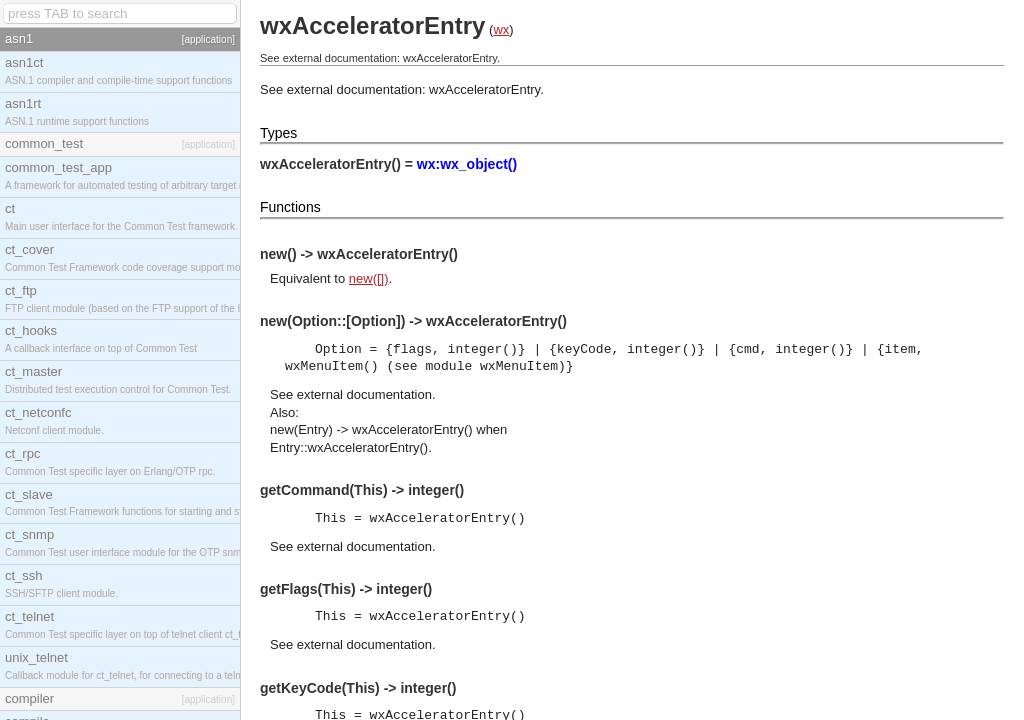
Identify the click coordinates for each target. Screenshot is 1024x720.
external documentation (364, 394)
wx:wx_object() (467, 164)
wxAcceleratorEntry (484, 89)
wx (501, 29)
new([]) (369, 278)
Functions (290, 207)
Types (278, 133)
